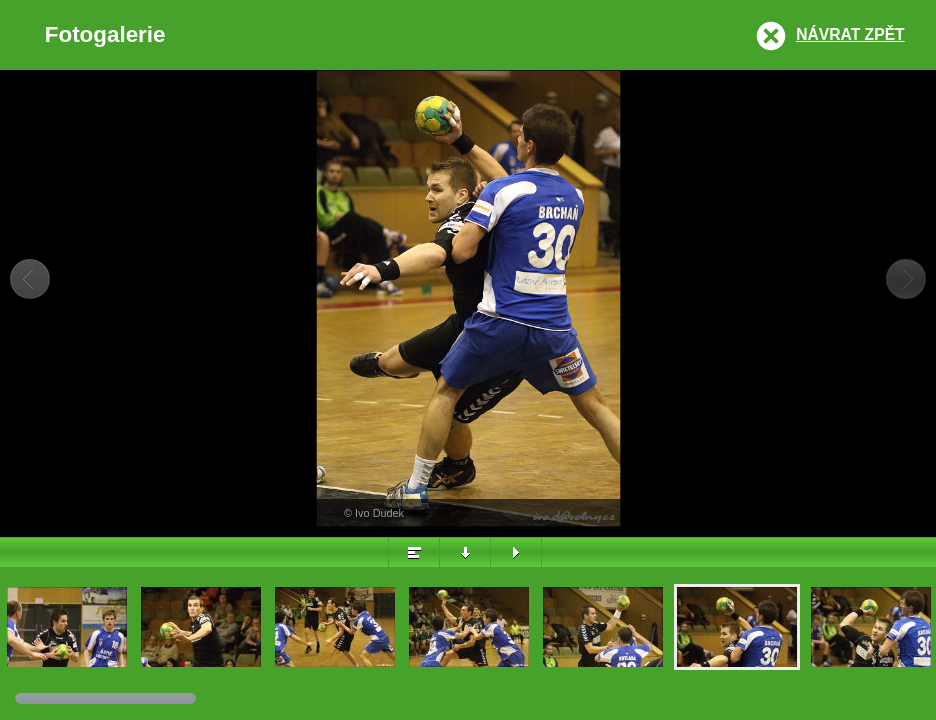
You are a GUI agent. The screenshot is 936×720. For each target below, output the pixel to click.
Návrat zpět (850, 34)
